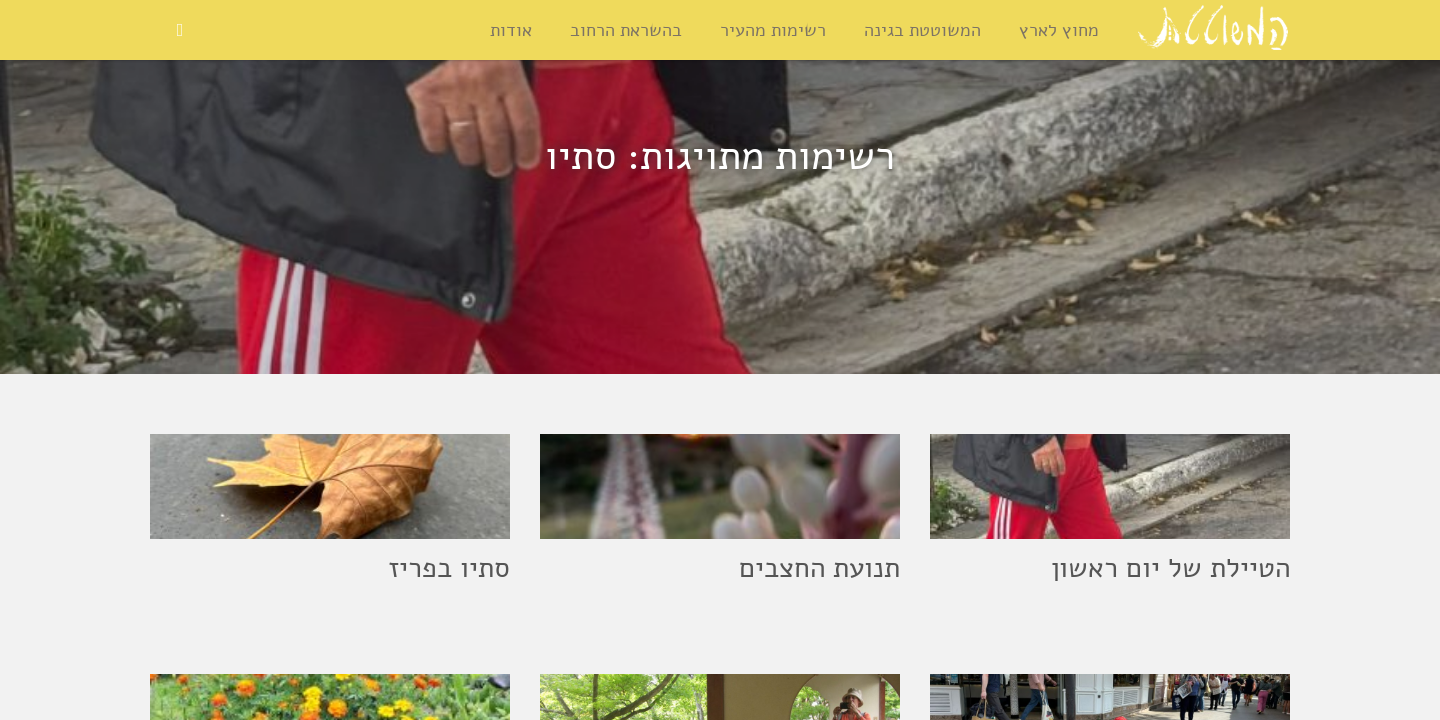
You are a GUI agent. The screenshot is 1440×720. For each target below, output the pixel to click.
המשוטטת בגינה (923, 30)
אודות (512, 30)
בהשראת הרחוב (627, 30)
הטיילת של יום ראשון (1170, 568)
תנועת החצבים (819, 568)
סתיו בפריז (449, 568)
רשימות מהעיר (774, 30)
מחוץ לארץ (1060, 30)
